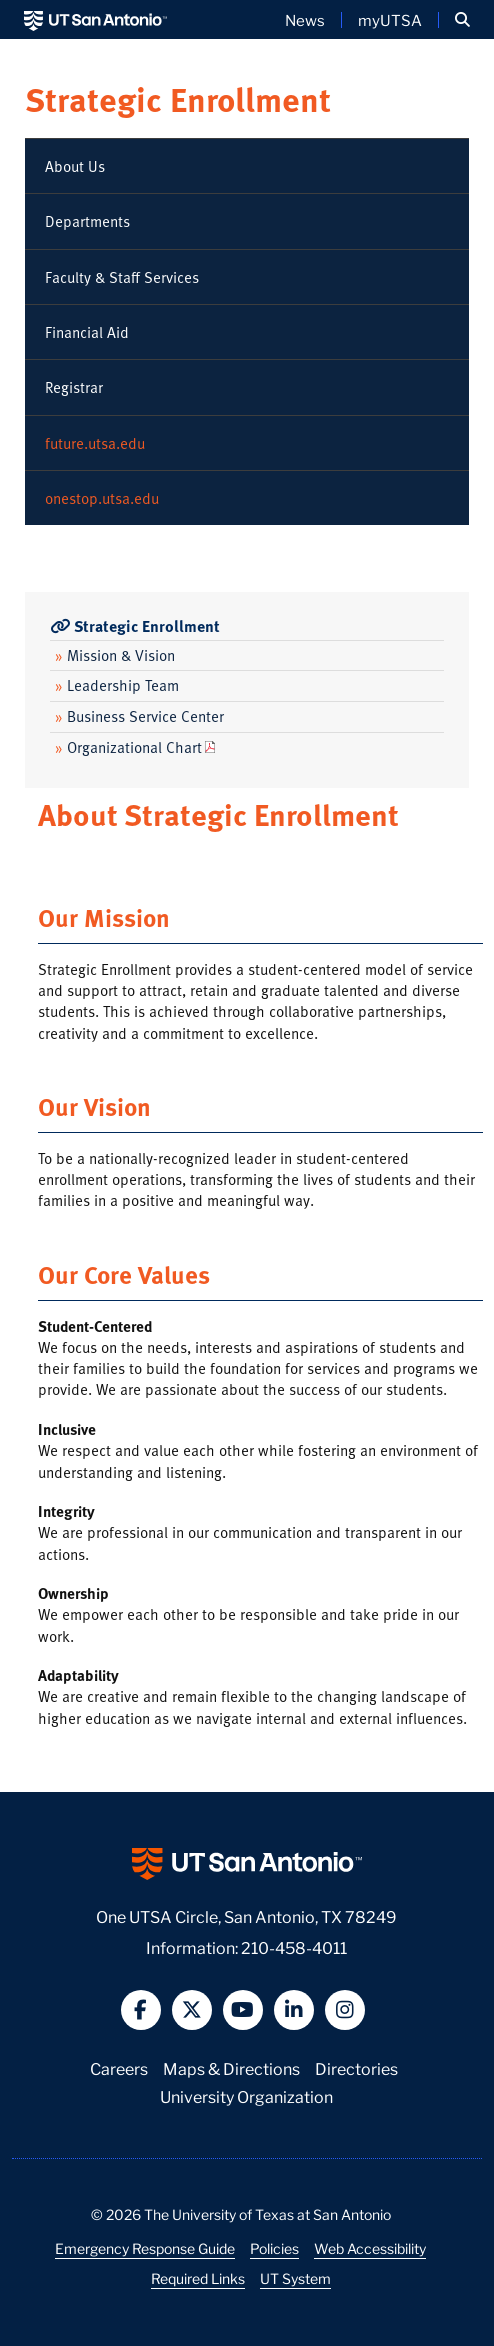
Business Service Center (139, 716)
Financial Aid (87, 332)
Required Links (198, 2278)
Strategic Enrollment (178, 98)
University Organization (246, 2095)
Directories (356, 2067)
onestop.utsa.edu (102, 498)
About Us (75, 166)
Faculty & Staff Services (122, 277)
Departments (87, 221)
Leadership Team (117, 685)
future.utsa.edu (95, 443)
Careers (119, 2067)
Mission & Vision (115, 655)
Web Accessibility (370, 2248)
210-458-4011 (294, 1946)
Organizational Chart (128, 747)
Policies (274, 2248)
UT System (295, 2278)
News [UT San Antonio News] (305, 20)
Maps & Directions (231, 2067)
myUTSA (390, 20)
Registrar (74, 387)
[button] (462, 20)
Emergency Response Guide (145, 2248)
